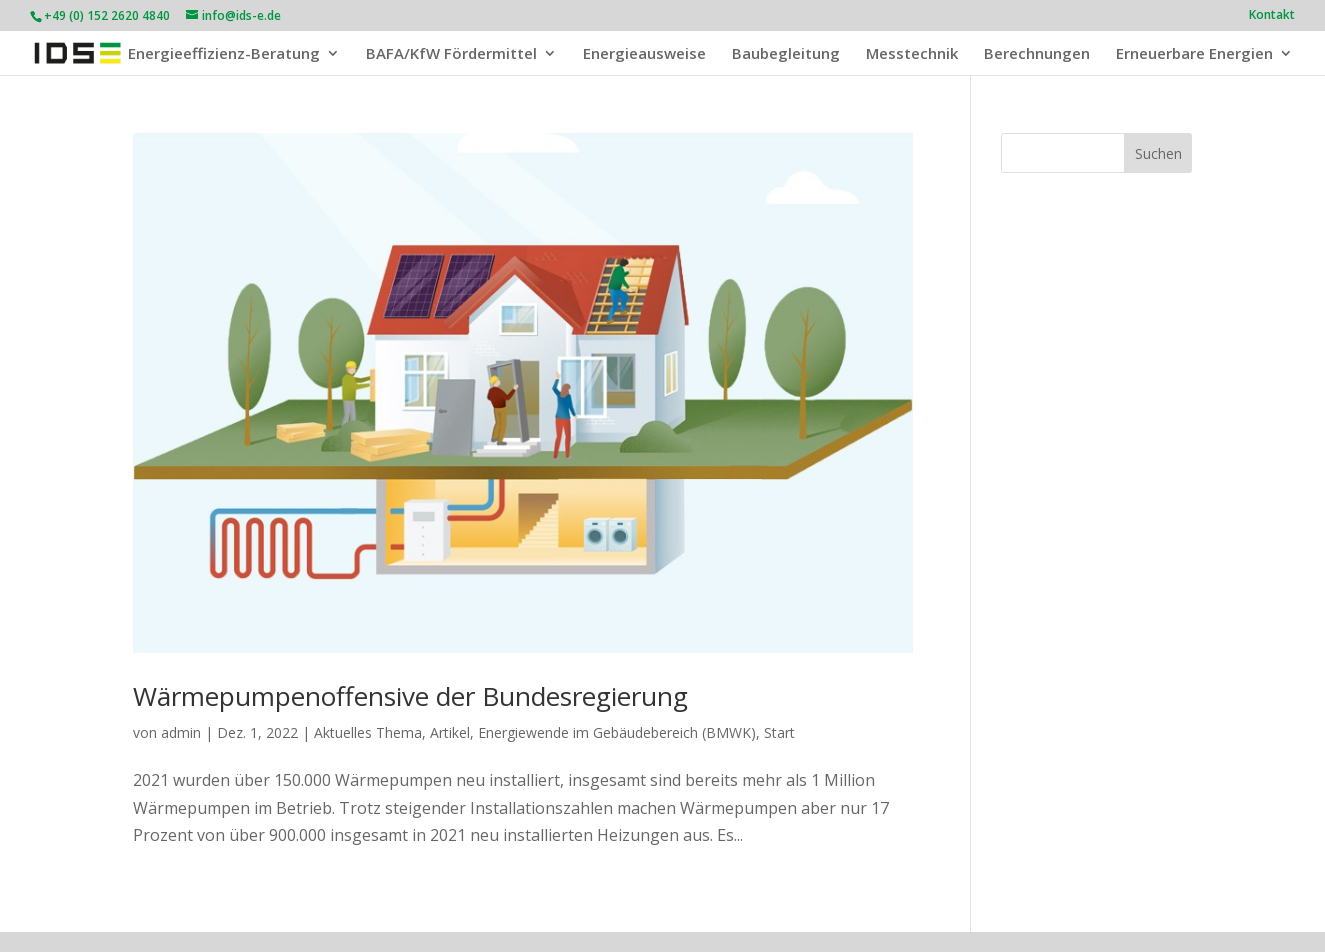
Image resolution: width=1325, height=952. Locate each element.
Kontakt (1272, 16)
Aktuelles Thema (368, 732)
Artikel (450, 732)
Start (779, 732)
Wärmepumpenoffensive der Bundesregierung (410, 696)
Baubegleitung (786, 54)
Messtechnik (912, 54)
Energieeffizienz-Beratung (224, 54)
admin (181, 732)
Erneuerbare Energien (1194, 54)
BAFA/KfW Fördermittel (451, 54)
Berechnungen (1037, 54)
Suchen (1158, 153)
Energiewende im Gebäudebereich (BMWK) (617, 732)
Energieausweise (644, 54)
